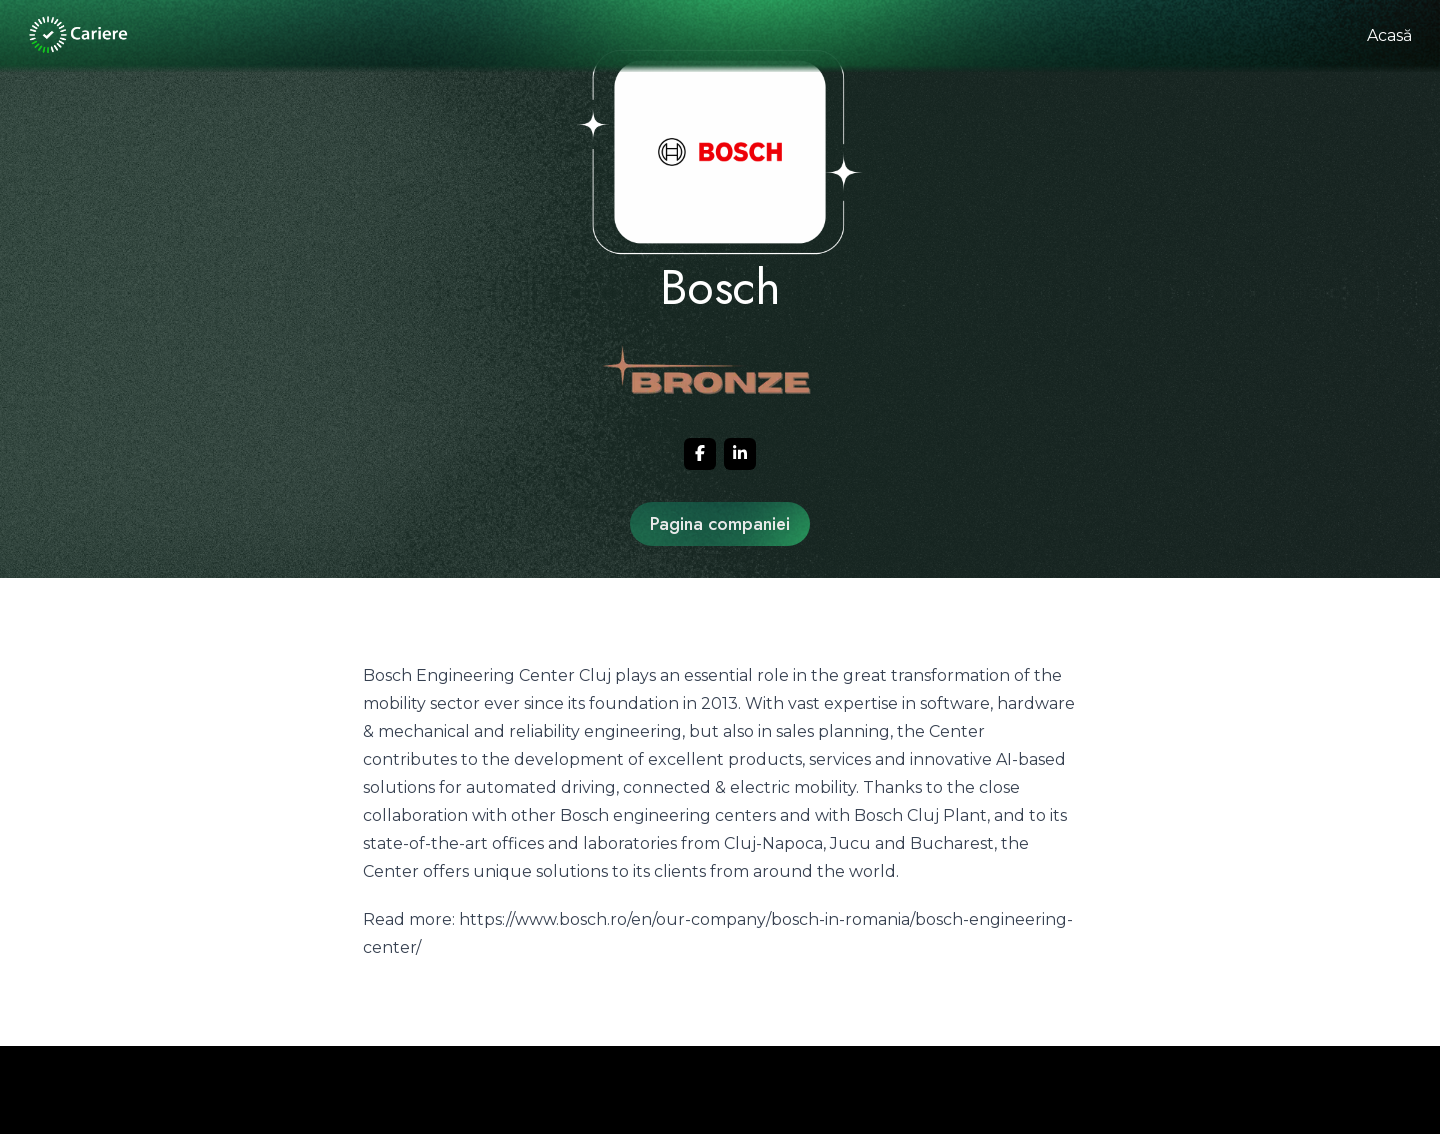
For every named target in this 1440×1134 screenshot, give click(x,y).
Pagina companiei (720, 524)
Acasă (1389, 35)
